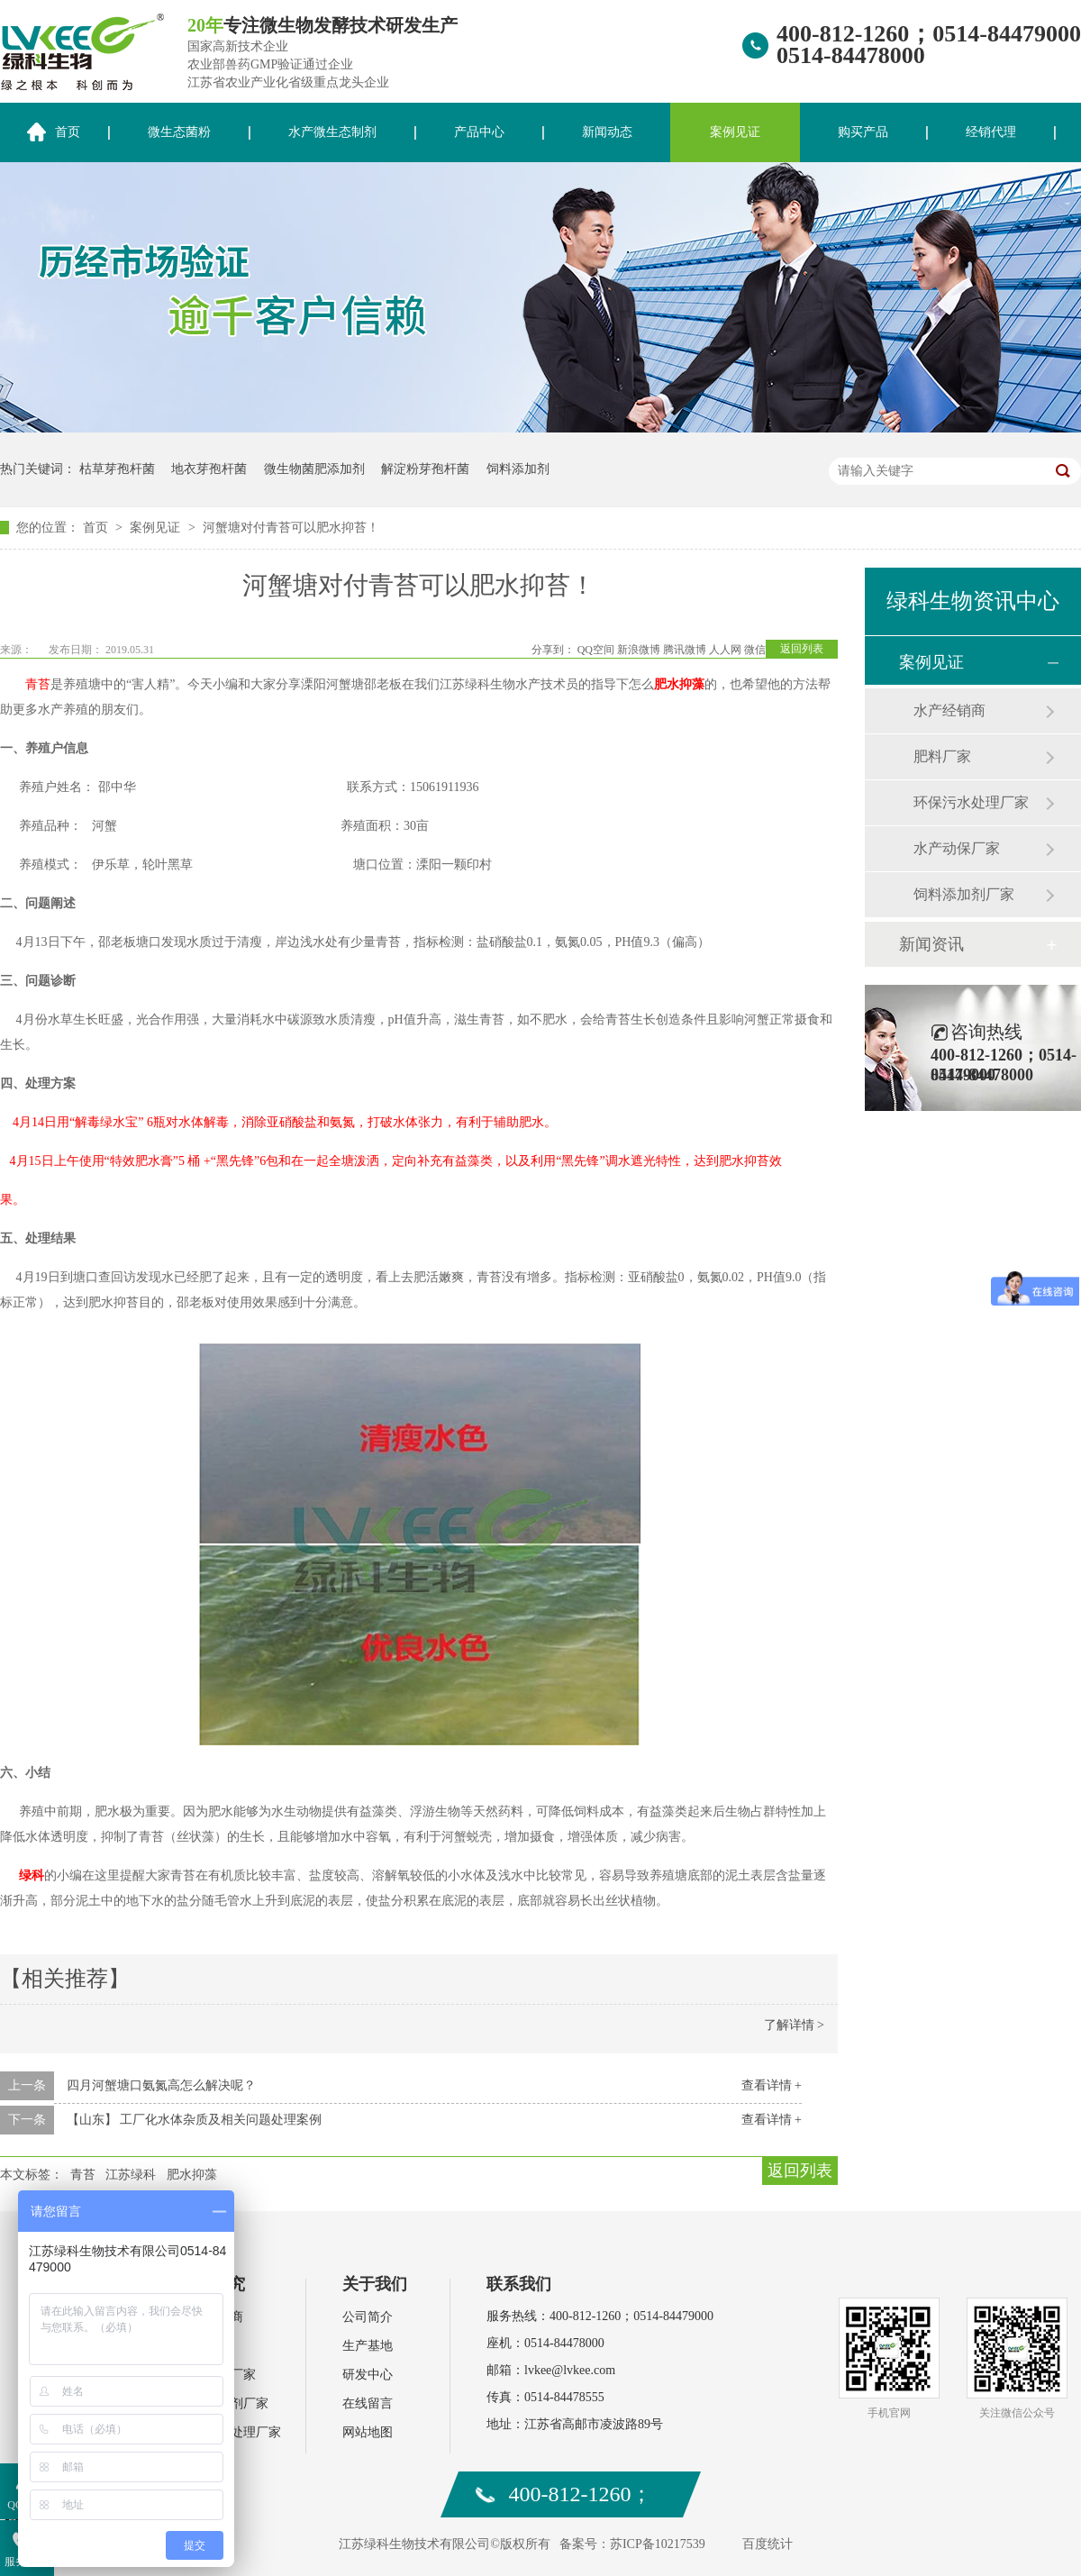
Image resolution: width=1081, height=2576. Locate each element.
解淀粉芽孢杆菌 (425, 469)
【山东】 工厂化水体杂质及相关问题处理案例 (194, 2119)
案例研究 (212, 2284)
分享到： (553, 649)
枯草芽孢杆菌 (117, 469)
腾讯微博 (684, 649)
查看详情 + (771, 2085)
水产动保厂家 (956, 848)
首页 (97, 527)
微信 (755, 649)
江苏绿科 (130, 2174)
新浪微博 (638, 649)
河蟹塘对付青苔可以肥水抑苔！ (291, 527)
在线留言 (367, 2403)
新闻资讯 (931, 944)
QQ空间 (595, 649)
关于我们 (374, 2284)
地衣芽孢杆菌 (209, 469)
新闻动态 (607, 132)
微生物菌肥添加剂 (314, 469)
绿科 (31, 1875)
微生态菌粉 (179, 132)
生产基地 (367, 2346)
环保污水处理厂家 (971, 802)
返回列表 (801, 648)
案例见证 (735, 132)
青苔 (82, 2174)
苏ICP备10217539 (657, 2544)
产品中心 (479, 132)
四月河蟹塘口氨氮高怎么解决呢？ (161, 2085)
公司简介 (367, 2317)
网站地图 (367, 2432)
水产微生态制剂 (332, 132)
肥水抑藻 (679, 684)
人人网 (725, 649)
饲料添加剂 (518, 469)
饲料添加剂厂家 (963, 894)
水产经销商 (949, 710)
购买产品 (863, 132)
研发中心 (367, 2374)
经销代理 (991, 132)
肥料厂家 (942, 756)
